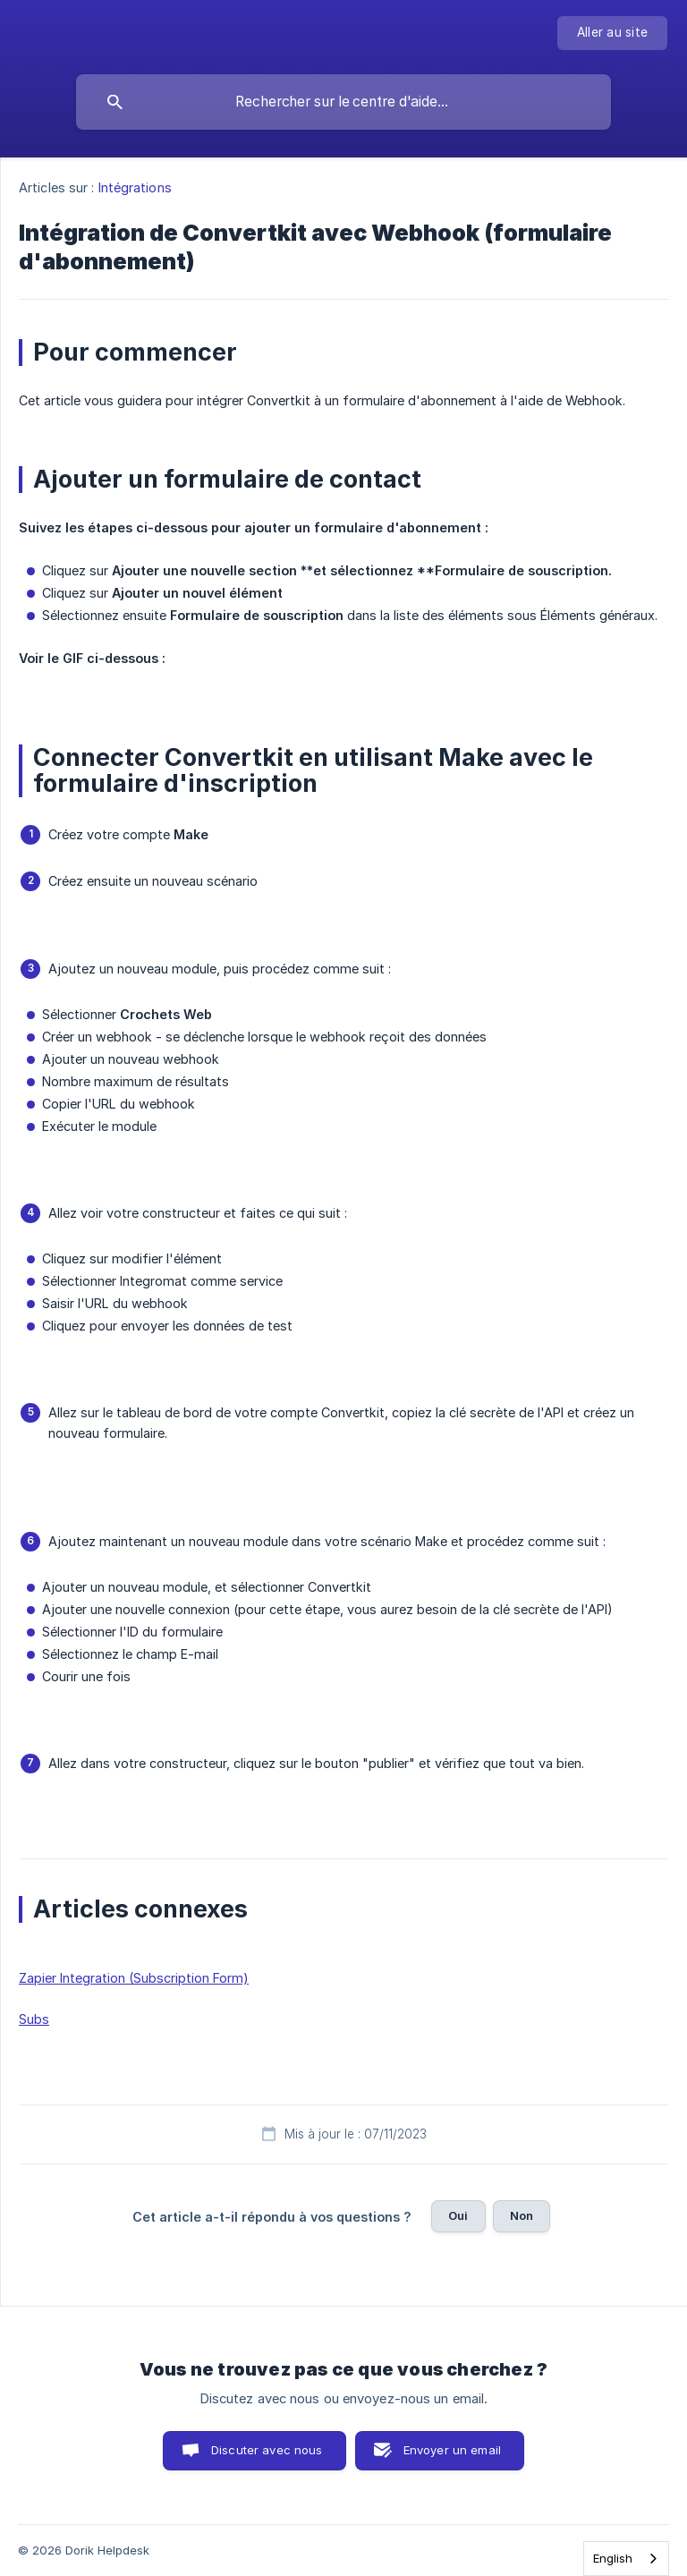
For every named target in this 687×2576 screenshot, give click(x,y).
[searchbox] (343, 102)
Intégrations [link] (135, 187)
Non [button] (521, 2215)
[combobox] (626, 2558)
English (612, 2558)
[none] (612, 33)
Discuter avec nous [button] (267, 2450)
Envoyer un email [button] (452, 2450)
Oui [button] (458, 2215)
